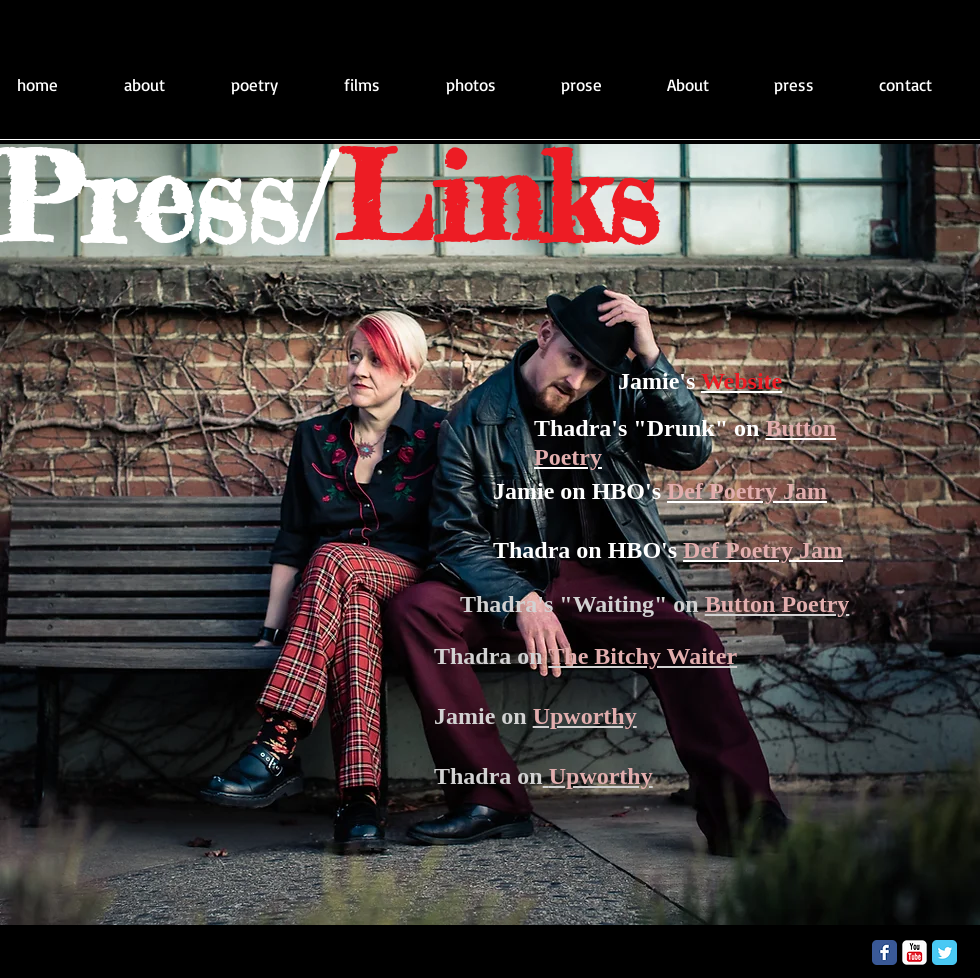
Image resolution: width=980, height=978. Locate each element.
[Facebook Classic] (884, 952)
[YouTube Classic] (914, 952)
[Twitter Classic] (944, 952)
